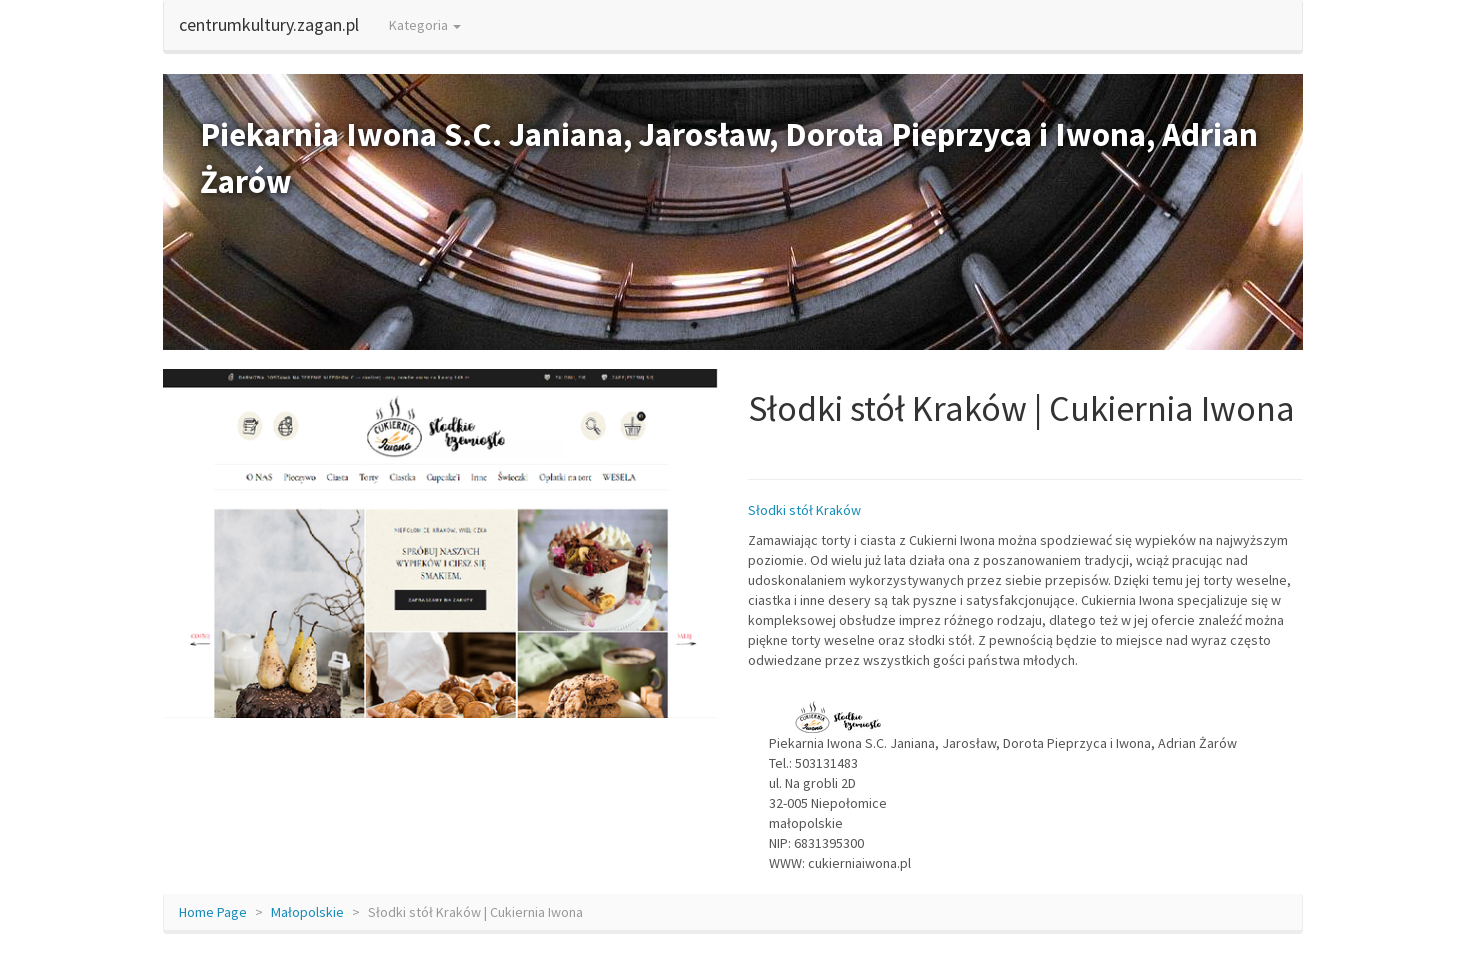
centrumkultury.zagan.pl (269, 24)
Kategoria (425, 25)
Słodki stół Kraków (804, 510)
